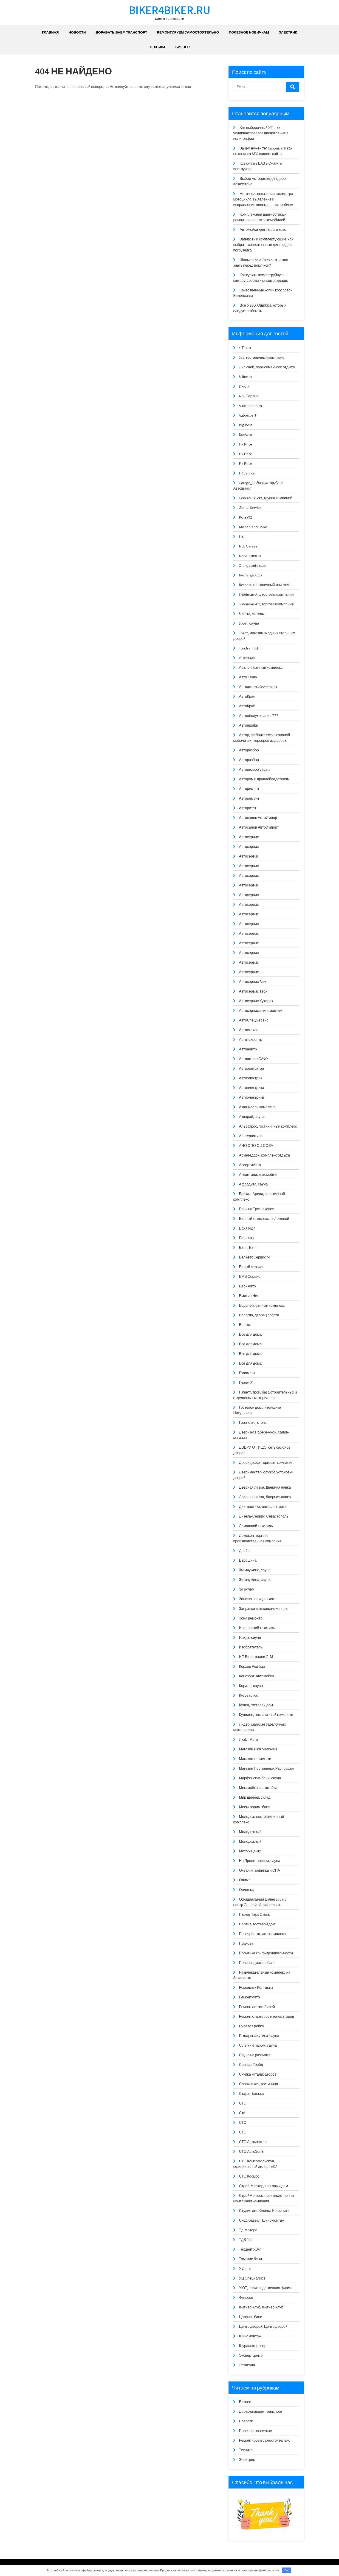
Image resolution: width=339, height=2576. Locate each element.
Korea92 (245, 517)
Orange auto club (252, 565)
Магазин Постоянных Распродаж (266, 1768)
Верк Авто (247, 1286)
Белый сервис (251, 1266)
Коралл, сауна (251, 1685)
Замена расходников (256, 1599)
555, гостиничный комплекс (261, 357)
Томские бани (250, 2259)
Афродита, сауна (253, 1184)
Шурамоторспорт (253, 2345)
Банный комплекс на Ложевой (264, 1218)
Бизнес (182, 47)
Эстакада (247, 2365)
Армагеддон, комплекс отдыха (264, 1155)
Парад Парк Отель (254, 1914)
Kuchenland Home (253, 527)
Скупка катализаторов (257, 2074)
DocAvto (245, 434)
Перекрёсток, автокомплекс (262, 1933)
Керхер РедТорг (252, 1666)
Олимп (244, 1880)
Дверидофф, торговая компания (266, 1462)
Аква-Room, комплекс (257, 1107)
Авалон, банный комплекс (260, 667)
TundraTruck (249, 648)
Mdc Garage (248, 546)
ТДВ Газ (245, 2239)
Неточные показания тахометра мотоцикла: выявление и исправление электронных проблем (263, 199)
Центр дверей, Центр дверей (263, 2326)
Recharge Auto (250, 575)
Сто (242, 2112)
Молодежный (250, 1831)
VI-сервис (246, 657)
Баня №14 (247, 1228)
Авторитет (247, 808)
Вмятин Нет (249, 1295)
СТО (242, 2103)
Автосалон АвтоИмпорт (259, 817)
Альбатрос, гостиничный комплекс (268, 1126)
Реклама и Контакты (256, 1987)
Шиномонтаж (250, 2336)
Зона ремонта (250, 1618)
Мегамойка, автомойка (258, 1787)
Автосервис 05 (251, 972)
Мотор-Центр (250, 1851)
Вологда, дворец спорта (259, 1315)
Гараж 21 (246, 1382)
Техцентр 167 (250, 2249)
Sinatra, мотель (251, 613)
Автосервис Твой (253, 991)
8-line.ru (245, 376)
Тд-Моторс (248, 2230)
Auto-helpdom (250, 405)
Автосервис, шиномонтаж (260, 1010)
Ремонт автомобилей (257, 2006)
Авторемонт (249, 788)
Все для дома (250, 1344)
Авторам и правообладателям (264, 779)
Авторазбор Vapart (254, 769)
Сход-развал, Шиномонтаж (261, 2220)
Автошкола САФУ (253, 1058)
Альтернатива (251, 1136)
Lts (241, 536)
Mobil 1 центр (250, 555)
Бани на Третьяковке (256, 1209)
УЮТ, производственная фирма (265, 2287)
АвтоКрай (247, 696)
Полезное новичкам (249, 32)
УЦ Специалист (252, 2278)
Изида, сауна (250, 1637)
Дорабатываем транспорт (121, 32)
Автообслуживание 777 (258, 715)
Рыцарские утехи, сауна (259, 2035)
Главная (50, 32)
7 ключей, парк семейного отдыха (267, 367)
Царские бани (250, 2316)
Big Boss (245, 425)
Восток (245, 1324)
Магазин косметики (255, 1758)
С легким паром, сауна (258, 2045)
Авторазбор (249, 750)
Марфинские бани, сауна (260, 1778)
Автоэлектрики (251, 1097)
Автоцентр (248, 1049)
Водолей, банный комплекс (262, 1305)
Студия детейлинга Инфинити (264, 2210)
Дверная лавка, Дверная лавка (265, 1487)
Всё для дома (250, 1334)
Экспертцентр (251, 2355)
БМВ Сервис (249, 1276)
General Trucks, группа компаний (265, 498)
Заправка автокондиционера (263, 1608)
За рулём (246, 1589)
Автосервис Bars (252, 981)
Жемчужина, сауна (255, 1570)
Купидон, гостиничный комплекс (266, 1714)
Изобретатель (251, 1647)
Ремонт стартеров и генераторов (266, 2016)
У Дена (245, 2268)
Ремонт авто (249, 1997)
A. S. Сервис (248, 396)
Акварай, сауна (251, 1116)
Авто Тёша (248, 677)
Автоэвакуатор (251, 1068)
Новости (77, 32)
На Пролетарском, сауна (259, 1860)
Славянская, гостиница (258, 2084)
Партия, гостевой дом (257, 1924)
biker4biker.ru (169, 9)
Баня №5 (246, 1238)
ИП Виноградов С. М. (256, 1656)
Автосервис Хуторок (256, 1001)
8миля (244, 386)
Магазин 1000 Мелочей (258, 1749)
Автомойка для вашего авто (263, 229)
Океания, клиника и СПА (259, 1870)
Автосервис (249, 837)
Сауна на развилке (255, 2055)
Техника (157, 47)
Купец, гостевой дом (256, 1705)
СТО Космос (249, 2176)
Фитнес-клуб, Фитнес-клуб (261, 2307)
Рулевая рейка (251, 2026)
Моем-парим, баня (254, 1807)
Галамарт (247, 1373)
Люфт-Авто (248, 1739)
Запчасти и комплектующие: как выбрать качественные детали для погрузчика (263, 245)
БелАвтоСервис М (254, 1257)
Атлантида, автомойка (258, 1174)
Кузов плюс (248, 1695)
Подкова (246, 1943)
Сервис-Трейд (251, 2064)
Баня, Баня (248, 1247)
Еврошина (247, 1560)
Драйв (244, 1550)
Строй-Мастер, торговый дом (263, 2186)
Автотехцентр (250, 1039)
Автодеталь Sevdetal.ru (258, 686)
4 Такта (245, 347)
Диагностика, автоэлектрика (263, 1506)
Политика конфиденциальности (266, 1953)
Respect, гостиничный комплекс (265, 584)
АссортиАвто (250, 1164)
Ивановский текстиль (257, 1627)
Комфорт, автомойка (256, 1676)
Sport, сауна (249, 623)
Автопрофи (248, 725)
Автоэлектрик (250, 1078)
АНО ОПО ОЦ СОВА (256, 1145)
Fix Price (245, 444)
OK (286, 2570)
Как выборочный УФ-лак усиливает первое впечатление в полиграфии (260, 133)
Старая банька (251, 2093)
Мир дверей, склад (254, 1797)
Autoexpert (247, 415)
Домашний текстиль (256, 1526)
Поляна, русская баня (257, 1962)
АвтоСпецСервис (253, 1020)
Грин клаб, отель (253, 1422)
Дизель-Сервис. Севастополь (263, 1516)
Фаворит (246, 2297)
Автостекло (248, 1029)
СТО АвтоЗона (251, 2151)
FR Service (247, 473)
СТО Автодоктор (252, 2141)
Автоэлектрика (251, 1087)
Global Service (250, 507)
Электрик (288, 32)
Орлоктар (247, 1889)
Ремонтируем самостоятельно (188, 32)
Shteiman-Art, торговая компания (266, 594)
